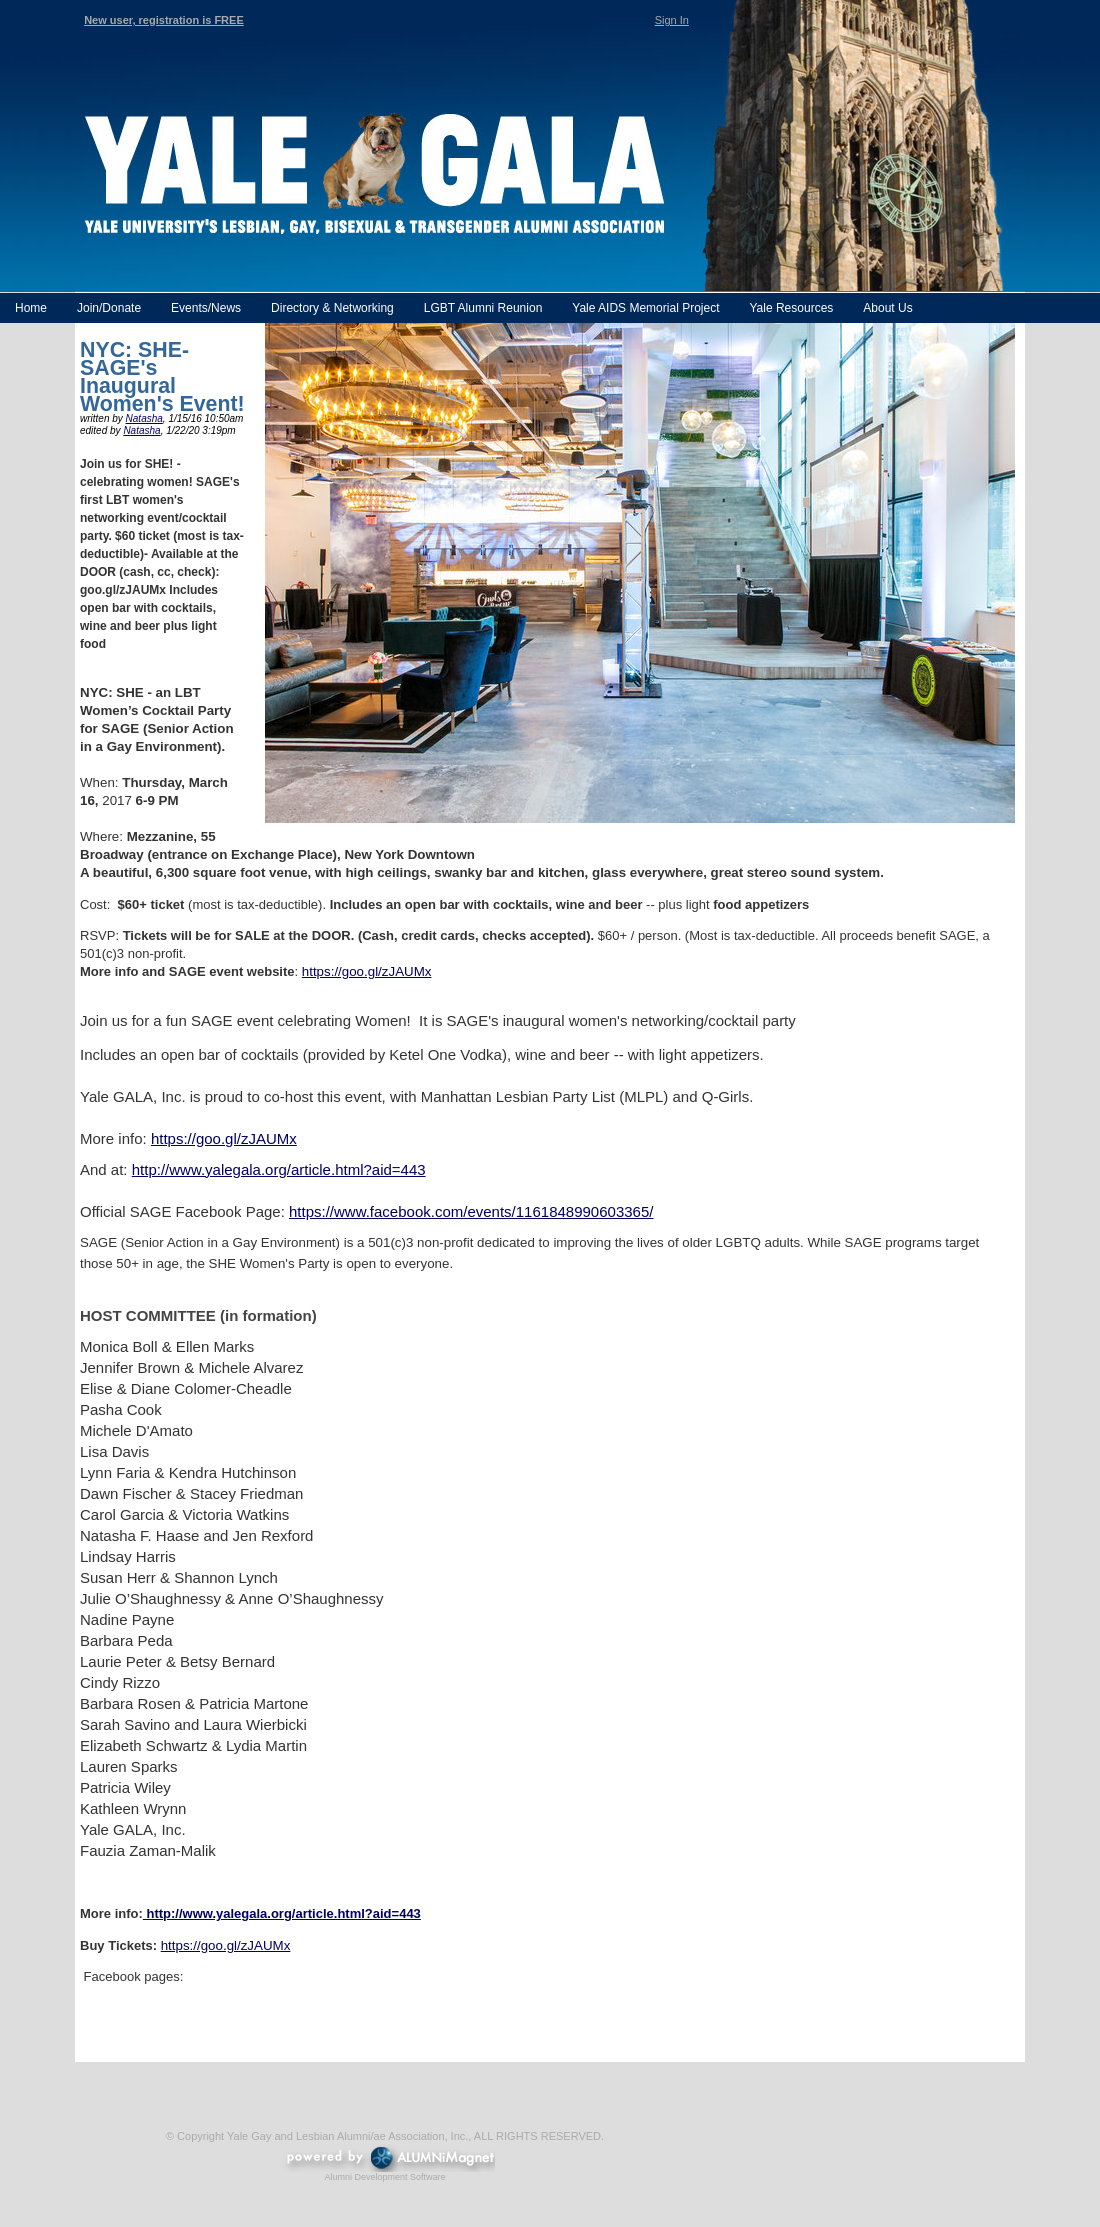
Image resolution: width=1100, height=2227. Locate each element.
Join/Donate (109, 308)
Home (31, 308)
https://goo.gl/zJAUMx (367, 971)
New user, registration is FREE (164, 20)
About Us (887, 308)
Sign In (672, 20)
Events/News (206, 308)
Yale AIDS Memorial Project (645, 308)
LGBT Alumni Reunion (483, 308)
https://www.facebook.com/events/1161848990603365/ (471, 1211)
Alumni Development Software (384, 2177)
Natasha (144, 418)
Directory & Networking (332, 308)
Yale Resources (791, 308)
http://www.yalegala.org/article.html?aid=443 (279, 1169)
